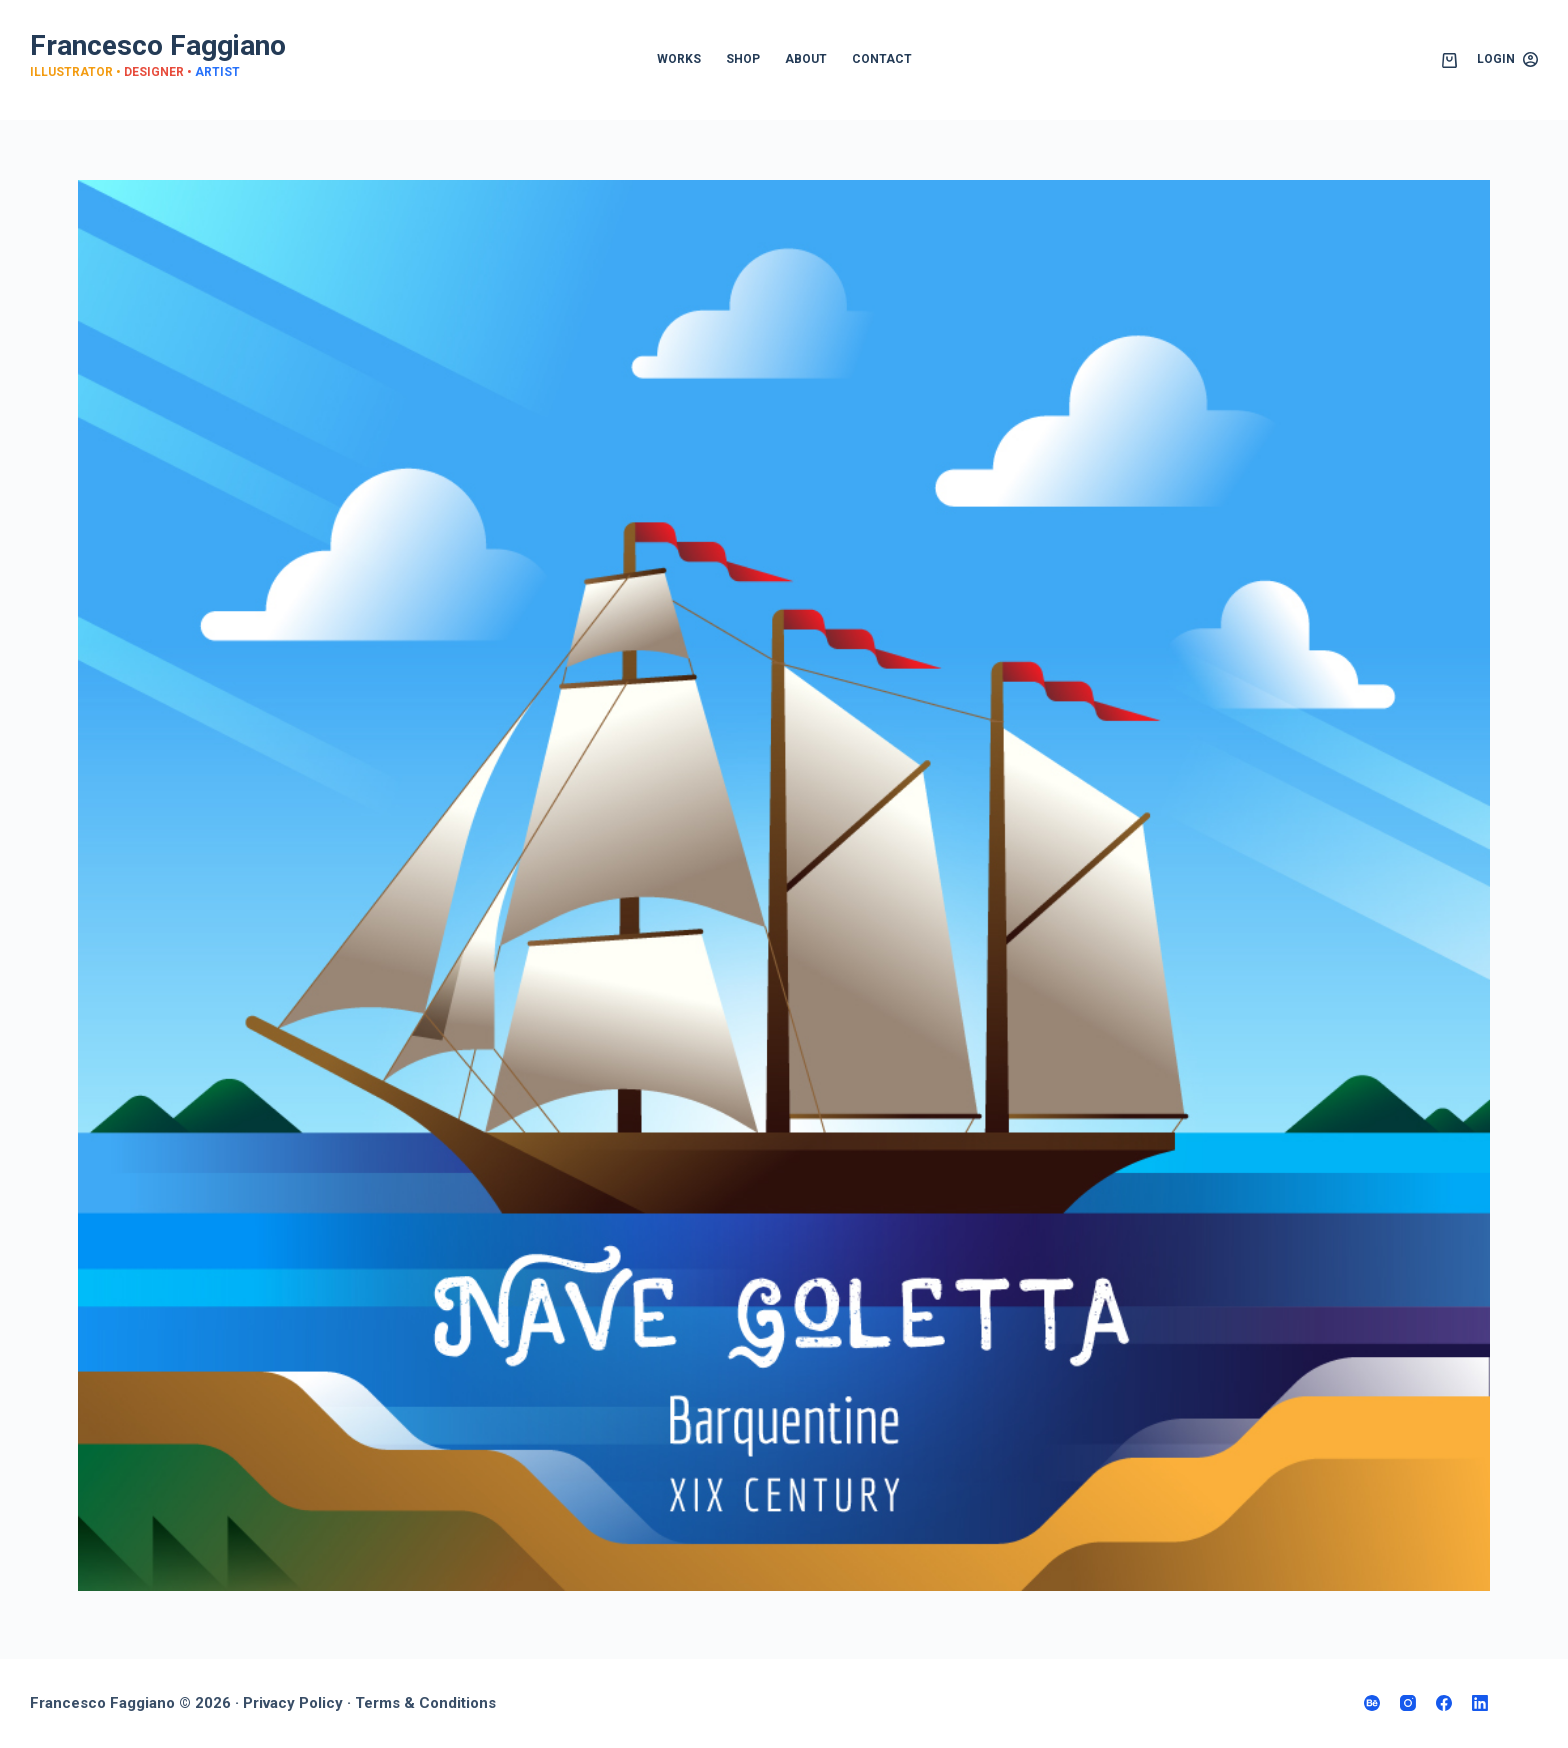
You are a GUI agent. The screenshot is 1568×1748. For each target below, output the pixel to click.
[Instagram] (1408, 1703)
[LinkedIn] (1480, 1703)
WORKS (679, 59)
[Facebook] (1444, 1703)
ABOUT (806, 59)
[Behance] (1372, 1703)
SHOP (743, 59)
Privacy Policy (293, 1703)
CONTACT (882, 59)
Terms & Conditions (425, 1703)
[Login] (1507, 60)
